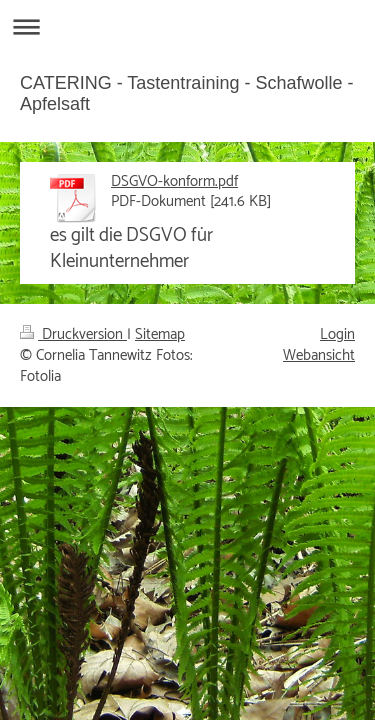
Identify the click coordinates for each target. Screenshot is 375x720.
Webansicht (319, 355)
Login (337, 334)
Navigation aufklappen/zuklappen (187, 26)
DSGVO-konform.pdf (174, 181)
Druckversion (73, 334)
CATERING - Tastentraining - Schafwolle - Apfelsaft (186, 93)
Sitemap (160, 334)
